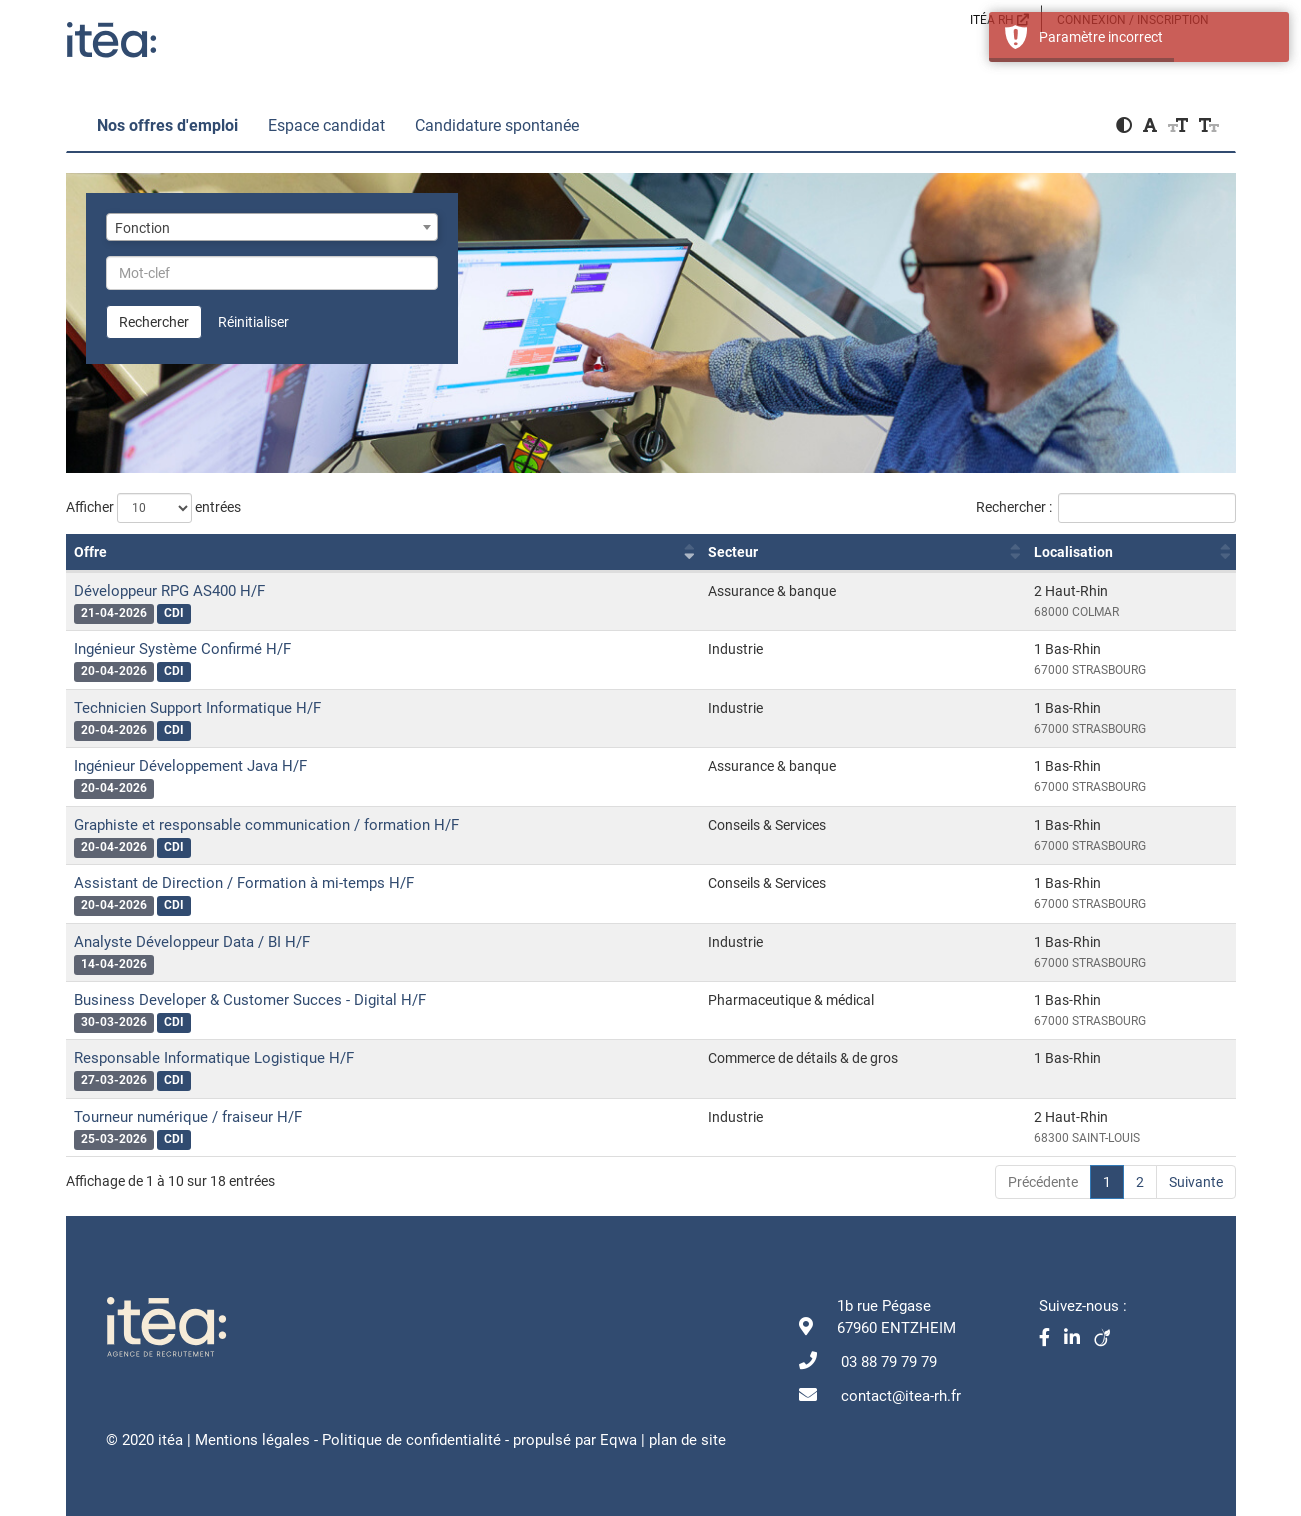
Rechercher (154, 322)
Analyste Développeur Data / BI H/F (192, 942)
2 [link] (1140, 1182)
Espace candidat (326, 125)
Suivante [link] (1196, 1182)
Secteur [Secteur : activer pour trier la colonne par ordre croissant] (733, 552)
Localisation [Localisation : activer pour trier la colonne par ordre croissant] (1073, 552)
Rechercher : (1106, 508)
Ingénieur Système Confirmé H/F (182, 649)
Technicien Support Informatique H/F (197, 708)
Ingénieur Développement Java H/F (190, 766)
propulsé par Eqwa (577, 1440)
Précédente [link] (1043, 1182)
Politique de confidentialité (411, 1440)
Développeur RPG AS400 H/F (169, 591)
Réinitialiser (253, 322)
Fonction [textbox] (142, 228)
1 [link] (1107, 1182)
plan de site (687, 1440)
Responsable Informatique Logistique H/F (214, 1058)
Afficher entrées (153, 508)
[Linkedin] (1079, 1339)
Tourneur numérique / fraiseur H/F (188, 1117)
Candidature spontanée (497, 125)
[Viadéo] (1107, 1339)
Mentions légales (252, 1440)
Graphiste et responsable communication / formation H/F (266, 825)
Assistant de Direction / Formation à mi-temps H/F (244, 883)
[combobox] (272, 227)
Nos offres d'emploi (167, 125)
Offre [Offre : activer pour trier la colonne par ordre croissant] (90, 552)
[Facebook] (1051, 1339)
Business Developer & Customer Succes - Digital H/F (250, 1000)
